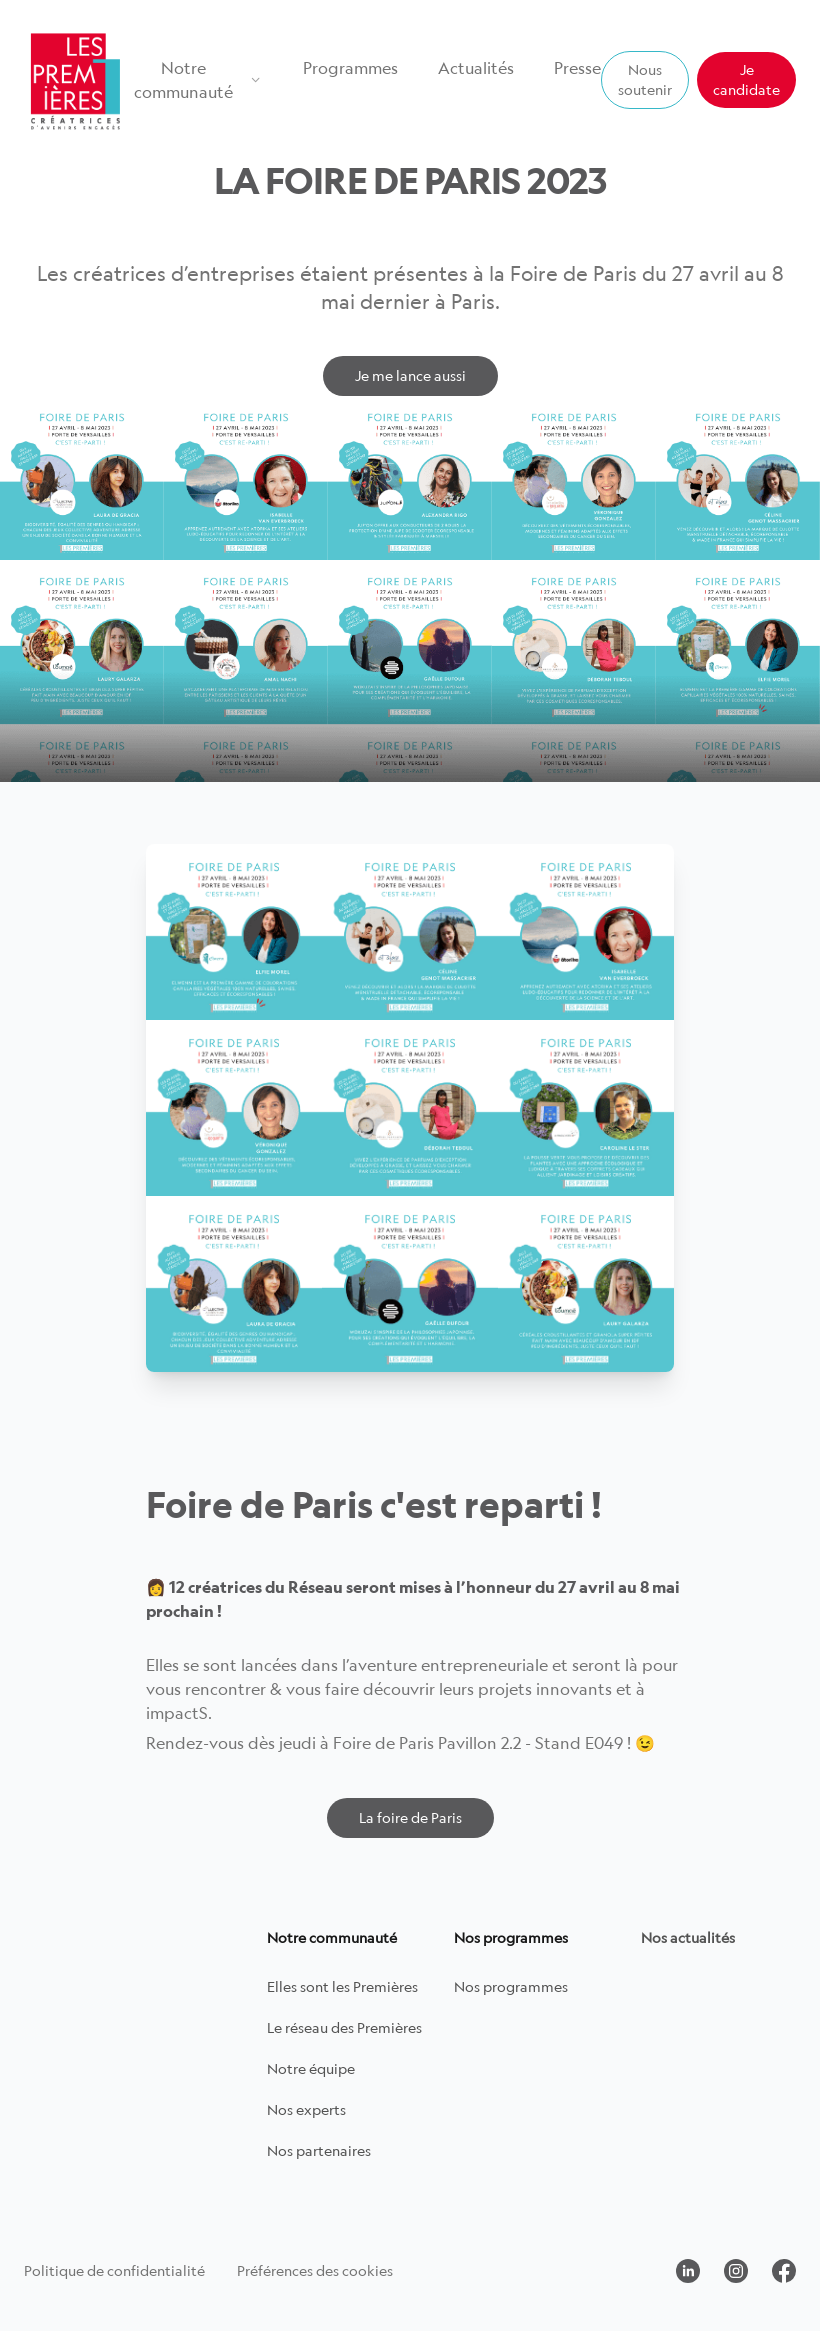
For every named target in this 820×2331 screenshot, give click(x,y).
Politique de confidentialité (114, 2270)
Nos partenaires (319, 2150)
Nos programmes (511, 1986)
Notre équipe (311, 2068)
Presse (577, 68)
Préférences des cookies (315, 2270)
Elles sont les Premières (342, 1986)
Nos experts (306, 2109)
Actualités (476, 68)
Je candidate (746, 79)
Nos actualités (688, 1937)
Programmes (350, 68)
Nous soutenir (645, 79)
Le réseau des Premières (344, 2027)
